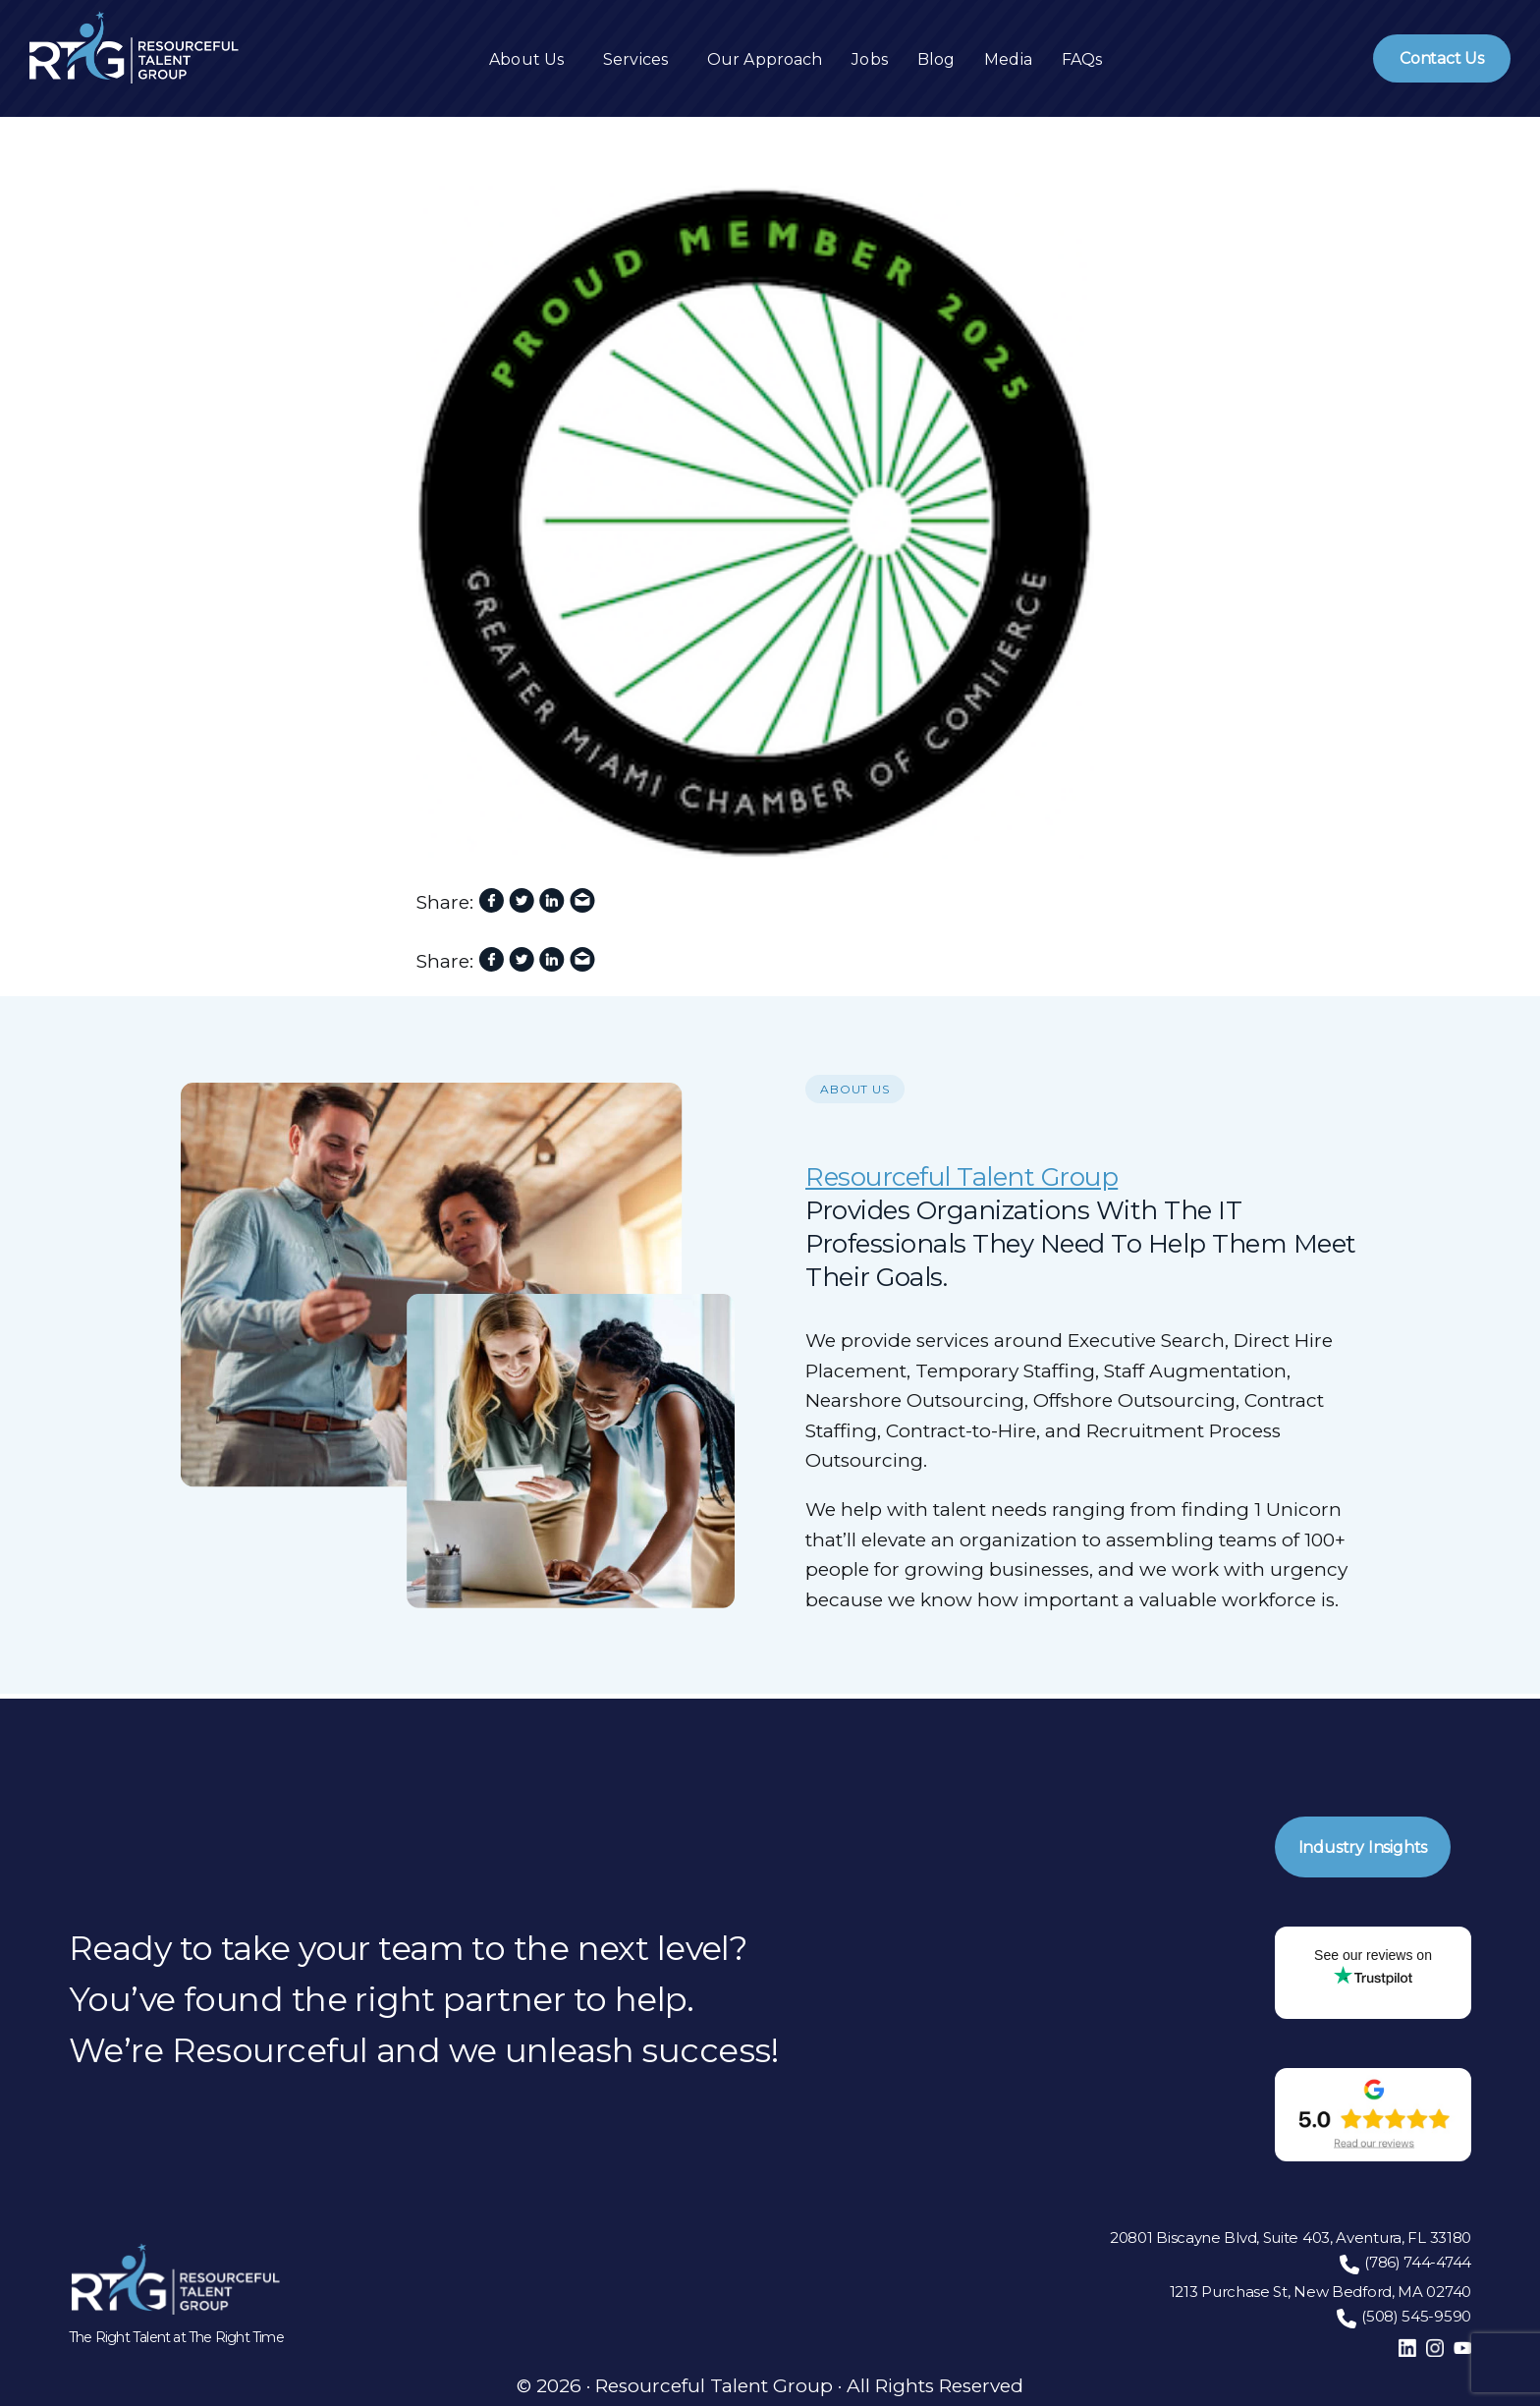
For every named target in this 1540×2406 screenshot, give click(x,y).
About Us (526, 59)
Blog (936, 59)
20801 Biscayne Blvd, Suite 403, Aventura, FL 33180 (1290, 2237)
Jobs (869, 59)
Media (1008, 59)
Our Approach (764, 59)
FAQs (1082, 59)
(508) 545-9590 (1416, 2316)
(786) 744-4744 (1417, 2262)
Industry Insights (1365, 1844)
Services (635, 59)
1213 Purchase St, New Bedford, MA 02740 (1320, 2291)
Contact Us (1442, 58)
